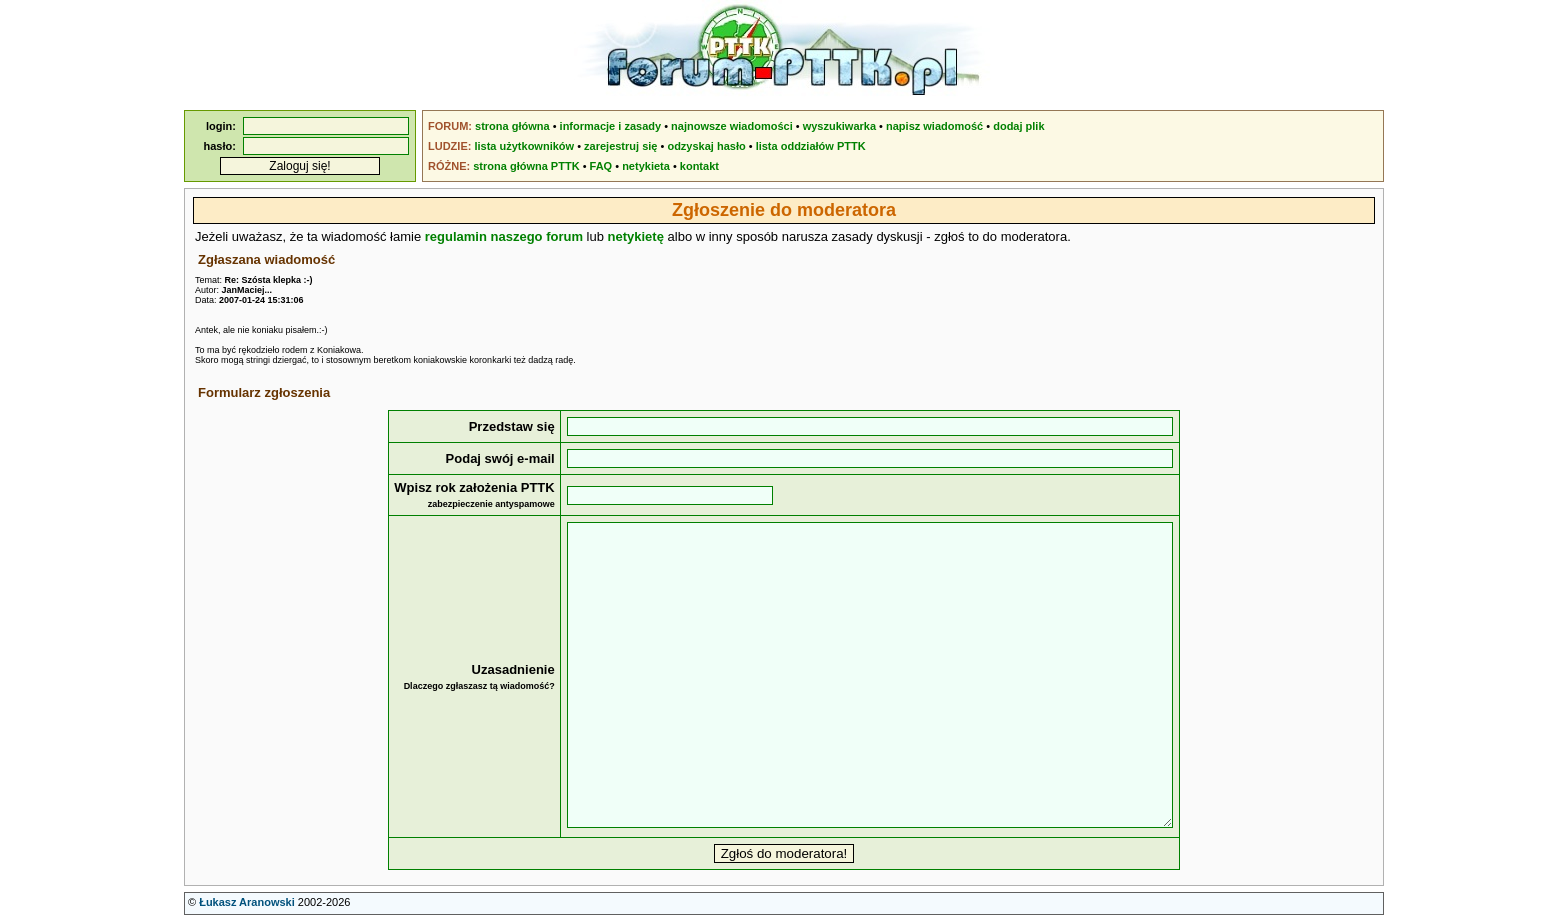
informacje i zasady (611, 126)
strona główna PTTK (526, 166)
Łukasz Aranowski (247, 902)
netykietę (636, 236)
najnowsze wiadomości (732, 126)
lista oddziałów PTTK (811, 146)
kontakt (699, 166)
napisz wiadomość (934, 126)
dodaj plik (1018, 126)
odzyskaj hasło (706, 146)
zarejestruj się (620, 146)
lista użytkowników (524, 146)
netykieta (646, 166)
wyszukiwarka (839, 126)
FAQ (601, 166)
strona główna (512, 126)
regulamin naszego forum (504, 236)
